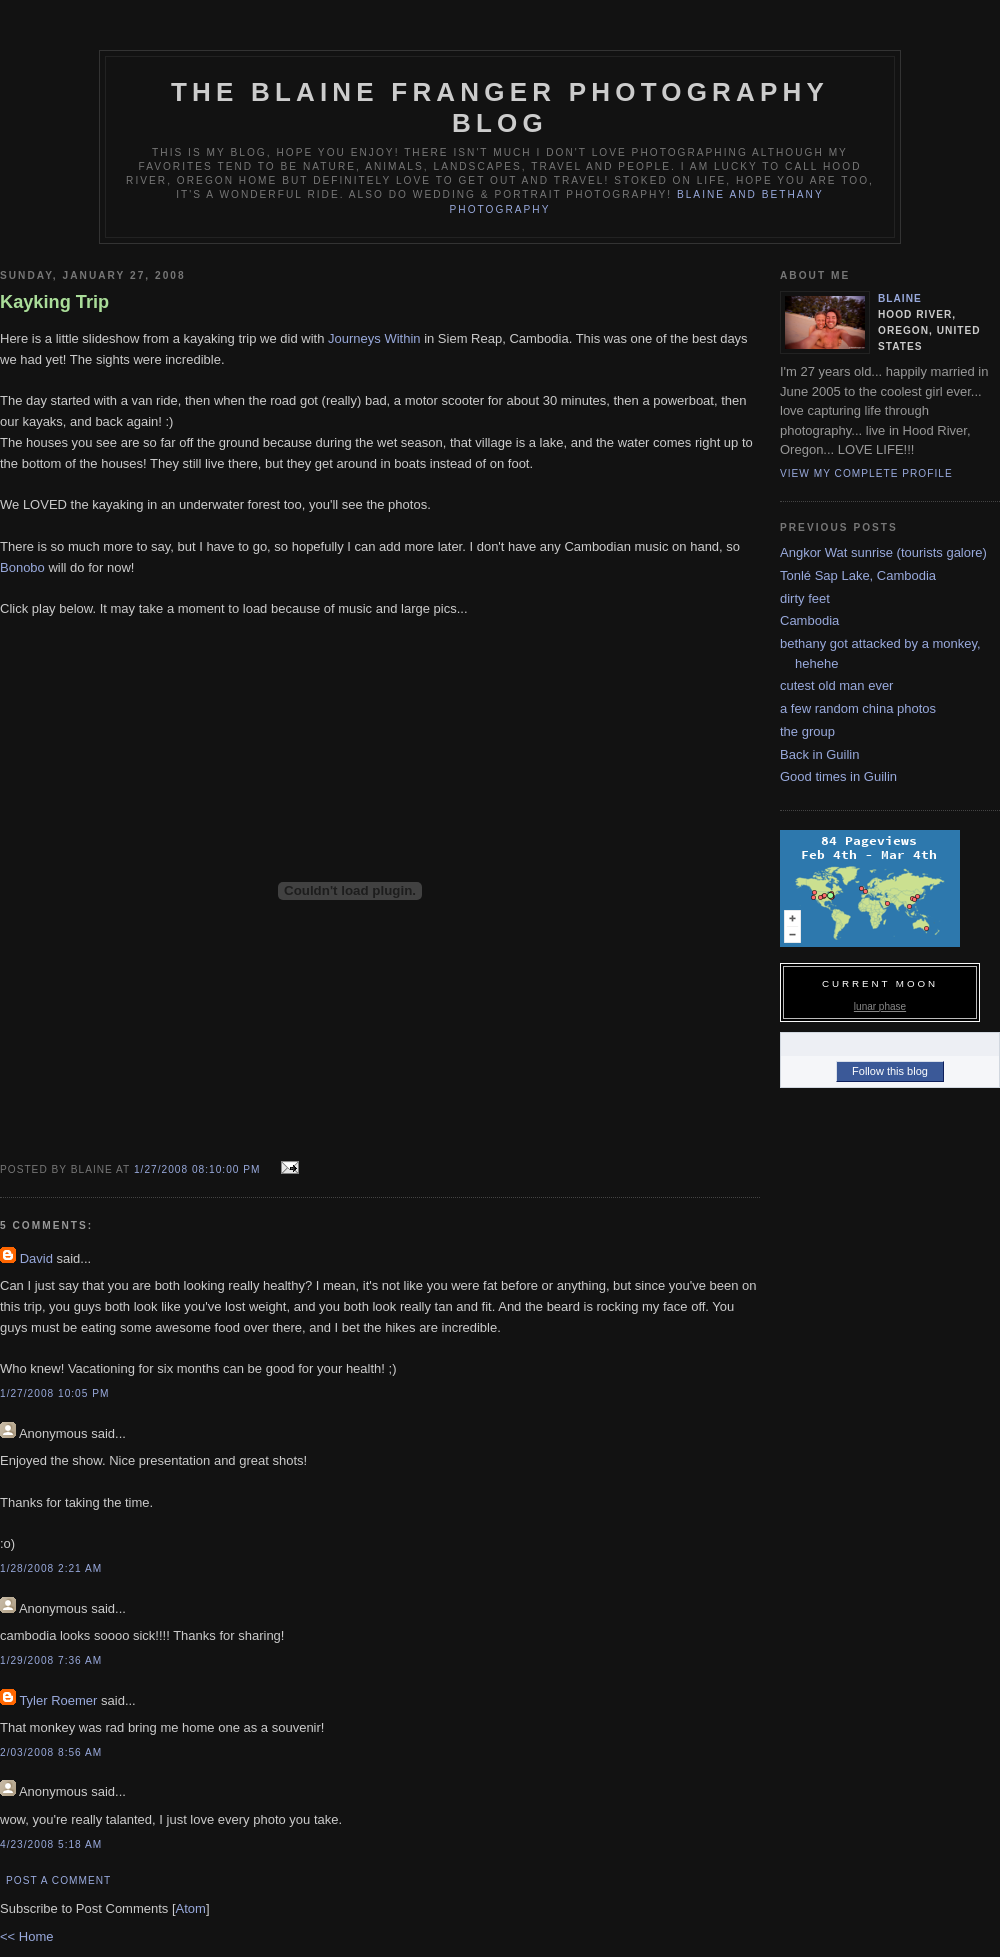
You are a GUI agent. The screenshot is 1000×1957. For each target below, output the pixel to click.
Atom (191, 1908)
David (36, 1258)
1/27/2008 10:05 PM (54, 1393)
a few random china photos (858, 708)
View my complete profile (866, 473)
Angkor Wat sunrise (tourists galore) (883, 552)
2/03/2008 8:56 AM (51, 1752)
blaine (900, 298)
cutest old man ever (836, 685)
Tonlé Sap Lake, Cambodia (858, 575)
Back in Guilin (819, 754)
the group (807, 731)
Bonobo (22, 567)
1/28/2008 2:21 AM (51, 1568)
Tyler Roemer (58, 1700)
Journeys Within (374, 338)
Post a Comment (58, 1880)
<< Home (26, 1936)
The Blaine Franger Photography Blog (500, 107)
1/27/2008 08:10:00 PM (199, 1169)
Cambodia (809, 620)
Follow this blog (890, 1071)
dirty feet (805, 598)
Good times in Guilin (838, 776)
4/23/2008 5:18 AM (51, 1844)
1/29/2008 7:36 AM (51, 1660)
